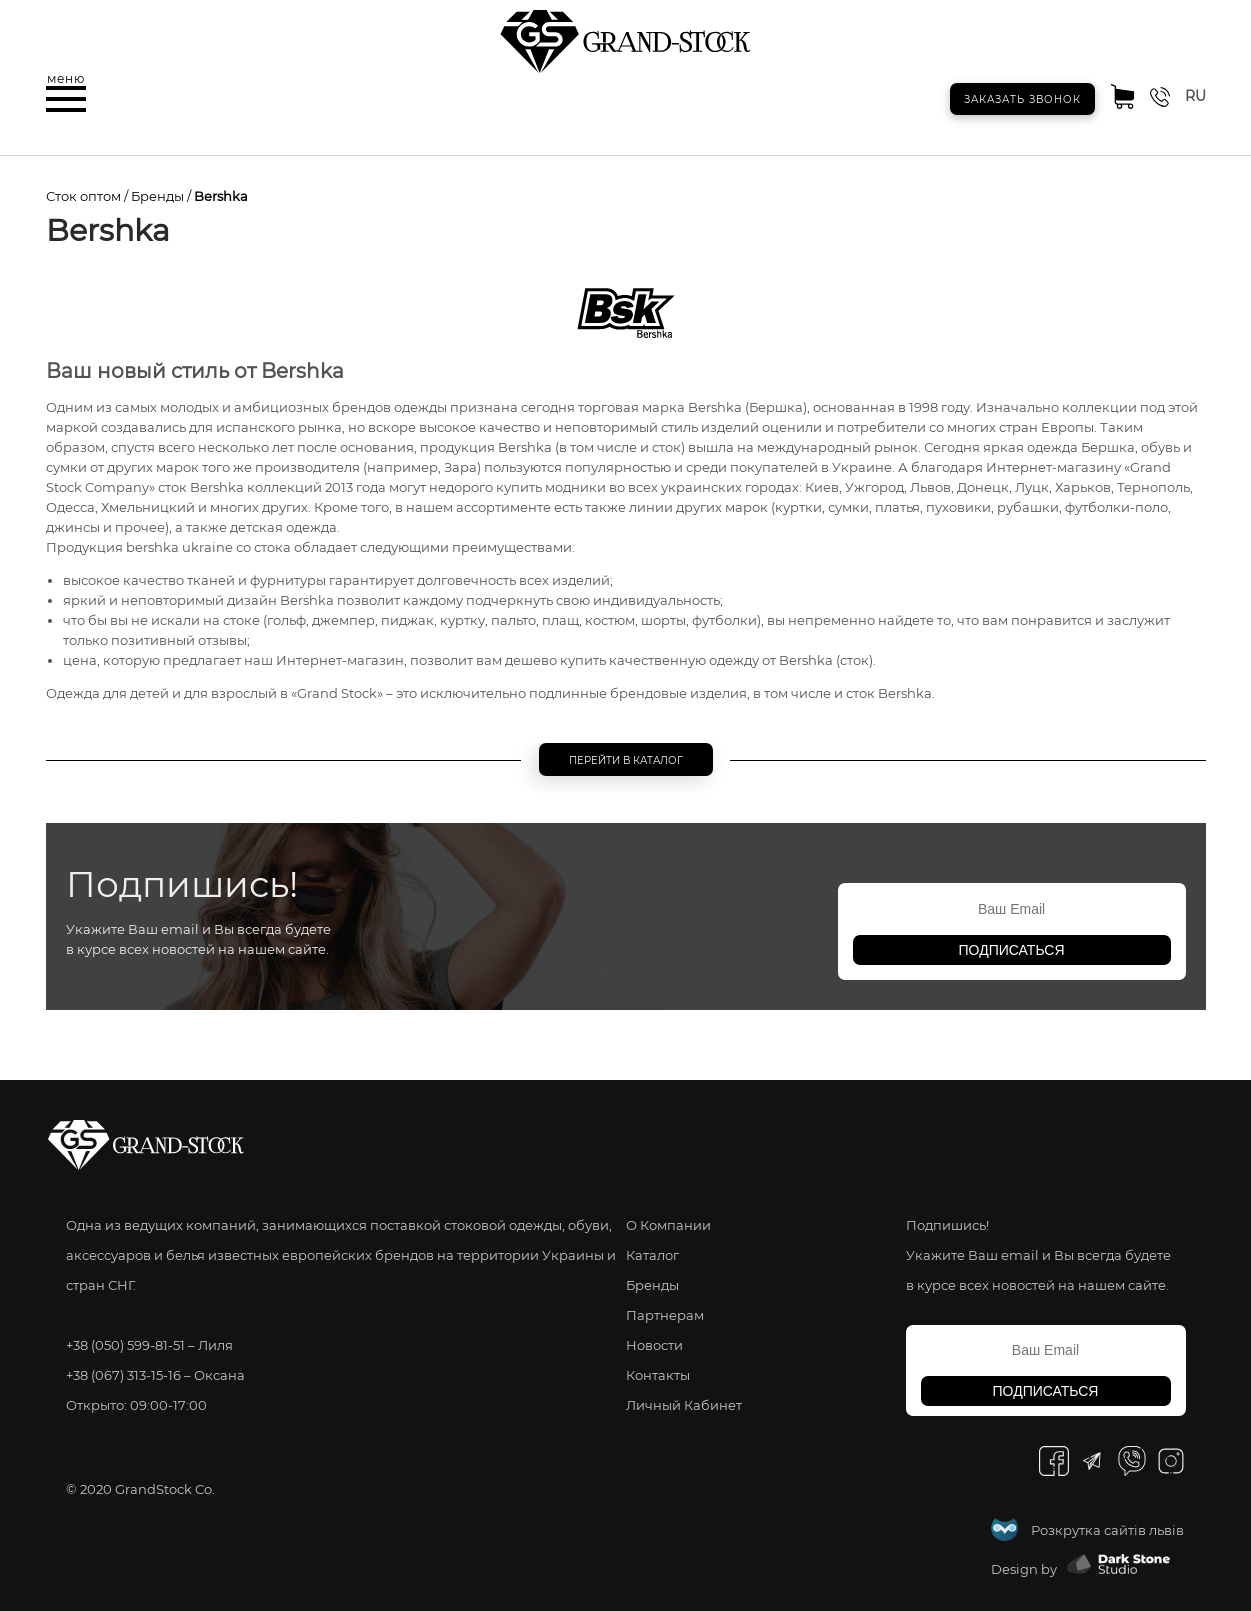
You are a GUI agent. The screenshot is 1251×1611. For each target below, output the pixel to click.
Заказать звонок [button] (1022, 99)
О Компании (668, 1225)
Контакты (658, 1375)
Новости (654, 1345)
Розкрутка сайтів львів (1107, 1530)
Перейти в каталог (626, 760)
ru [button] (1195, 96)
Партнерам (665, 1315)
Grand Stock (337, 693)
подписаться (1012, 950)
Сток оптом (83, 196)
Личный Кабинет (684, 1405)
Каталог (652, 1255)
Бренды (157, 196)
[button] (66, 99)
